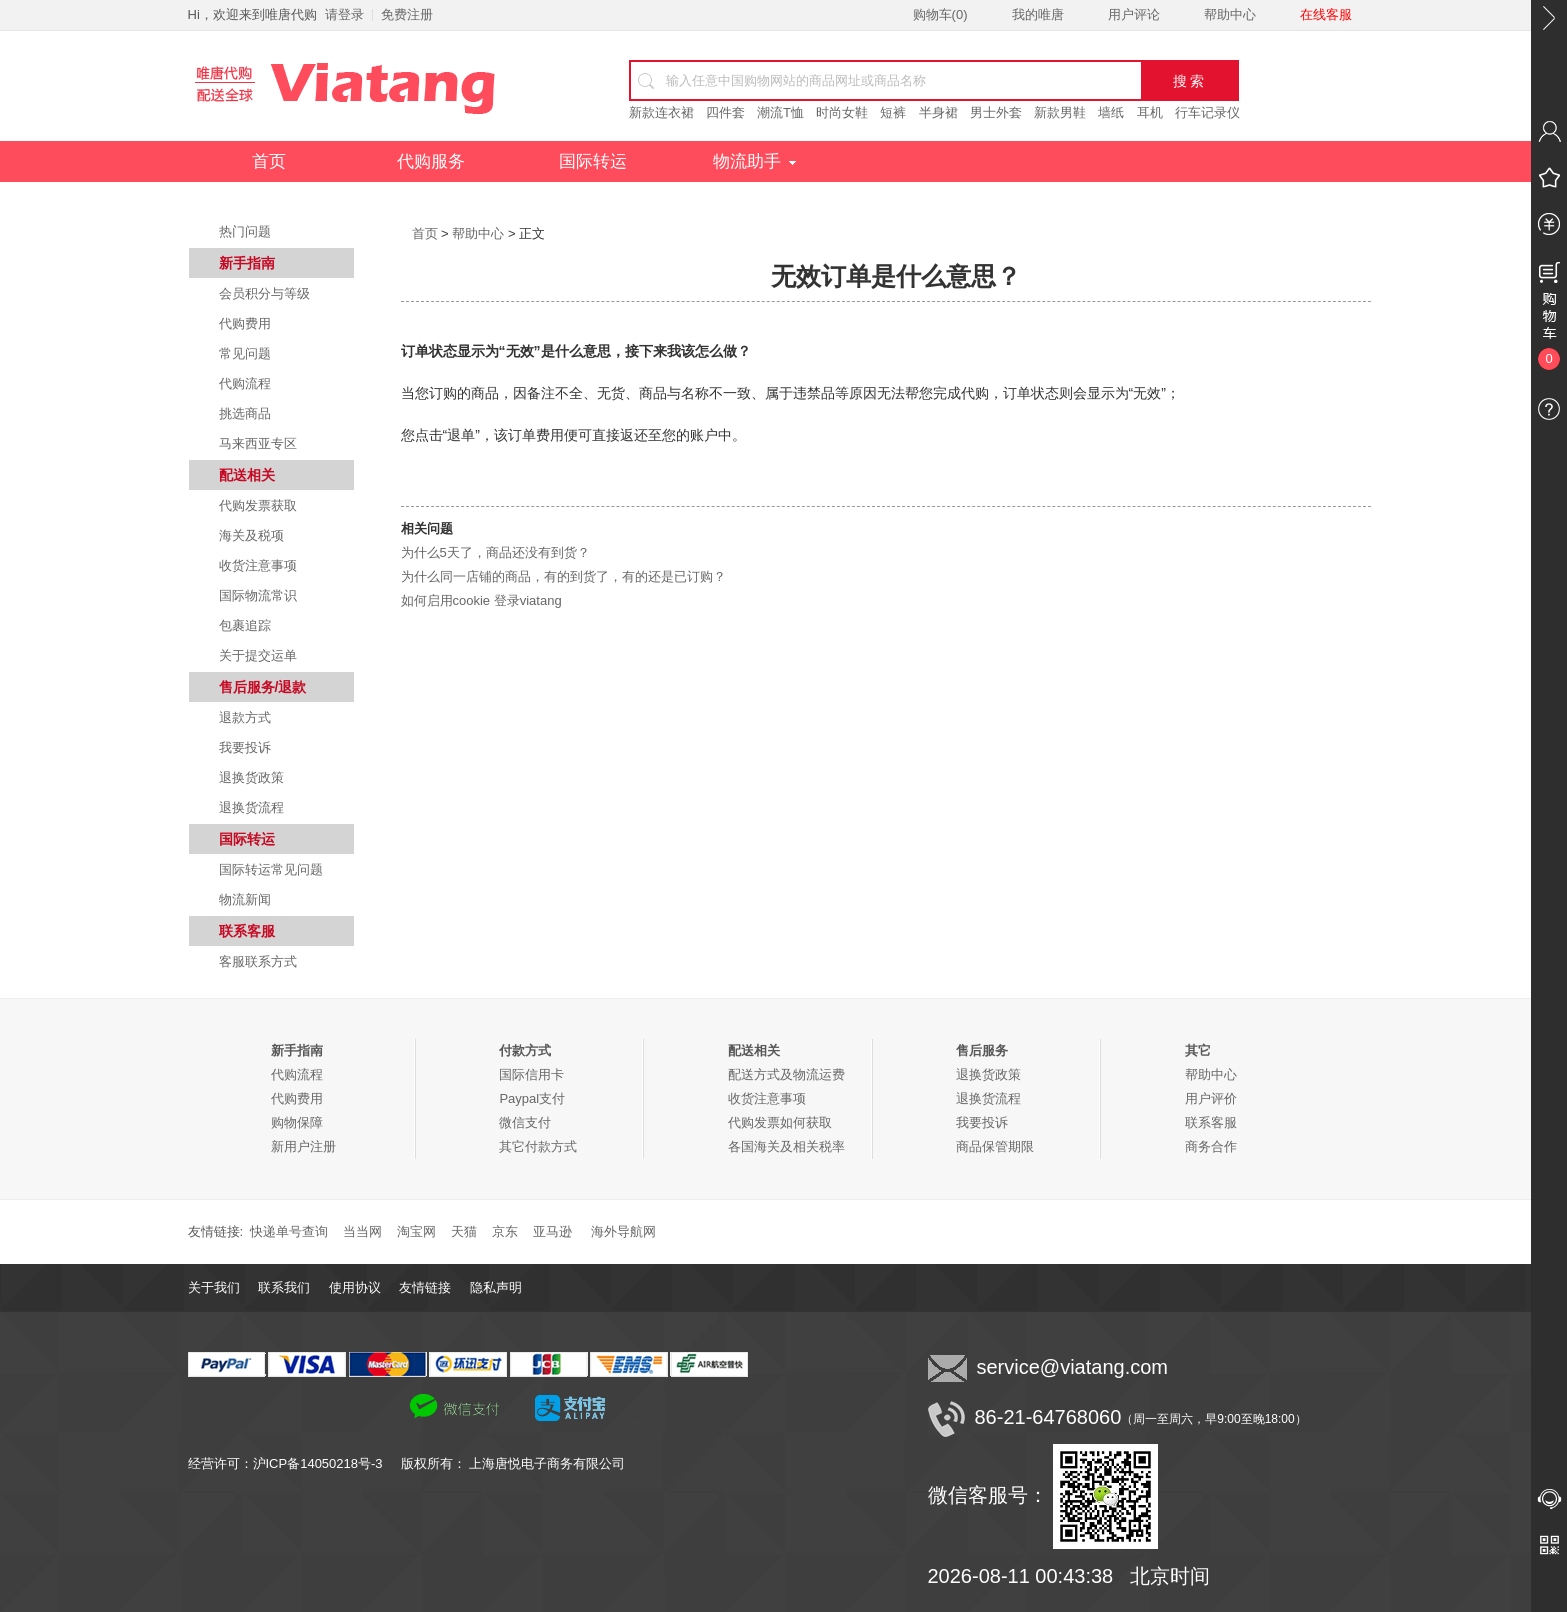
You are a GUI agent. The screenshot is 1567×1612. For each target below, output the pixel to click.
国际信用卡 (531, 1074)
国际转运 (593, 161)
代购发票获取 (258, 505)
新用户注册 (303, 1146)
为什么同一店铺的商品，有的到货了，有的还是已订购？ (563, 576)
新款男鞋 (1060, 112)
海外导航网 (623, 1231)
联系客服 (1211, 1122)
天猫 (464, 1231)
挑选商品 (245, 413)
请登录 (344, 14)
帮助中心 (1230, 14)
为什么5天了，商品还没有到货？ (495, 552)
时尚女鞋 (842, 112)
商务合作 (1211, 1146)
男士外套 (996, 112)
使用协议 (355, 1287)
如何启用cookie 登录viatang (481, 600)
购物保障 (297, 1122)
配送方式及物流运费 (786, 1074)
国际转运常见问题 (271, 869)
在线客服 (1326, 14)
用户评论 (1134, 14)
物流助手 (754, 161)
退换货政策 (251, 777)
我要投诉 (245, 747)
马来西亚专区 (258, 443)
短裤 (893, 112)
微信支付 (525, 1122)
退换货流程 (251, 807)
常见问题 (245, 353)
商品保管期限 (995, 1146)
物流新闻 (245, 899)
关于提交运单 (258, 655)
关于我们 (214, 1287)
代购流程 (245, 383)
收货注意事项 (258, 565)
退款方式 (245, 717)
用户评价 (1211, 1098)
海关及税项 (251, 535)
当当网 (362, 1231)
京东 (505, 1231)
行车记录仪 (1207, 112)
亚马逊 (552, 1231)
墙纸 (1111, 112)
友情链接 (425, 1287)
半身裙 (938, 112)
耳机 (1150, 112)
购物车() (940, 14)
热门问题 (245, 231)
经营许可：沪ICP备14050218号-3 (294, 1463)
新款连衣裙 (661, 112)
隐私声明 (496, 1287)
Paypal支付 (532, 1098)
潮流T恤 (780, 112)
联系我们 (284, 1287)
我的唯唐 (1038, 14)
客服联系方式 (258, 961)
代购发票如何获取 (780, 1122)
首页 (269, 161)
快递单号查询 (289, 1231)
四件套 (725, 112)
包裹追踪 (245, 625)
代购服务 (431, 161)
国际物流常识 (258, 595)
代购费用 (245, 323)
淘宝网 (416, 1231)
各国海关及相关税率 (786, 1146)
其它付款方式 (538, 1146)
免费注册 (407, 14)
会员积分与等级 (264, 293)
